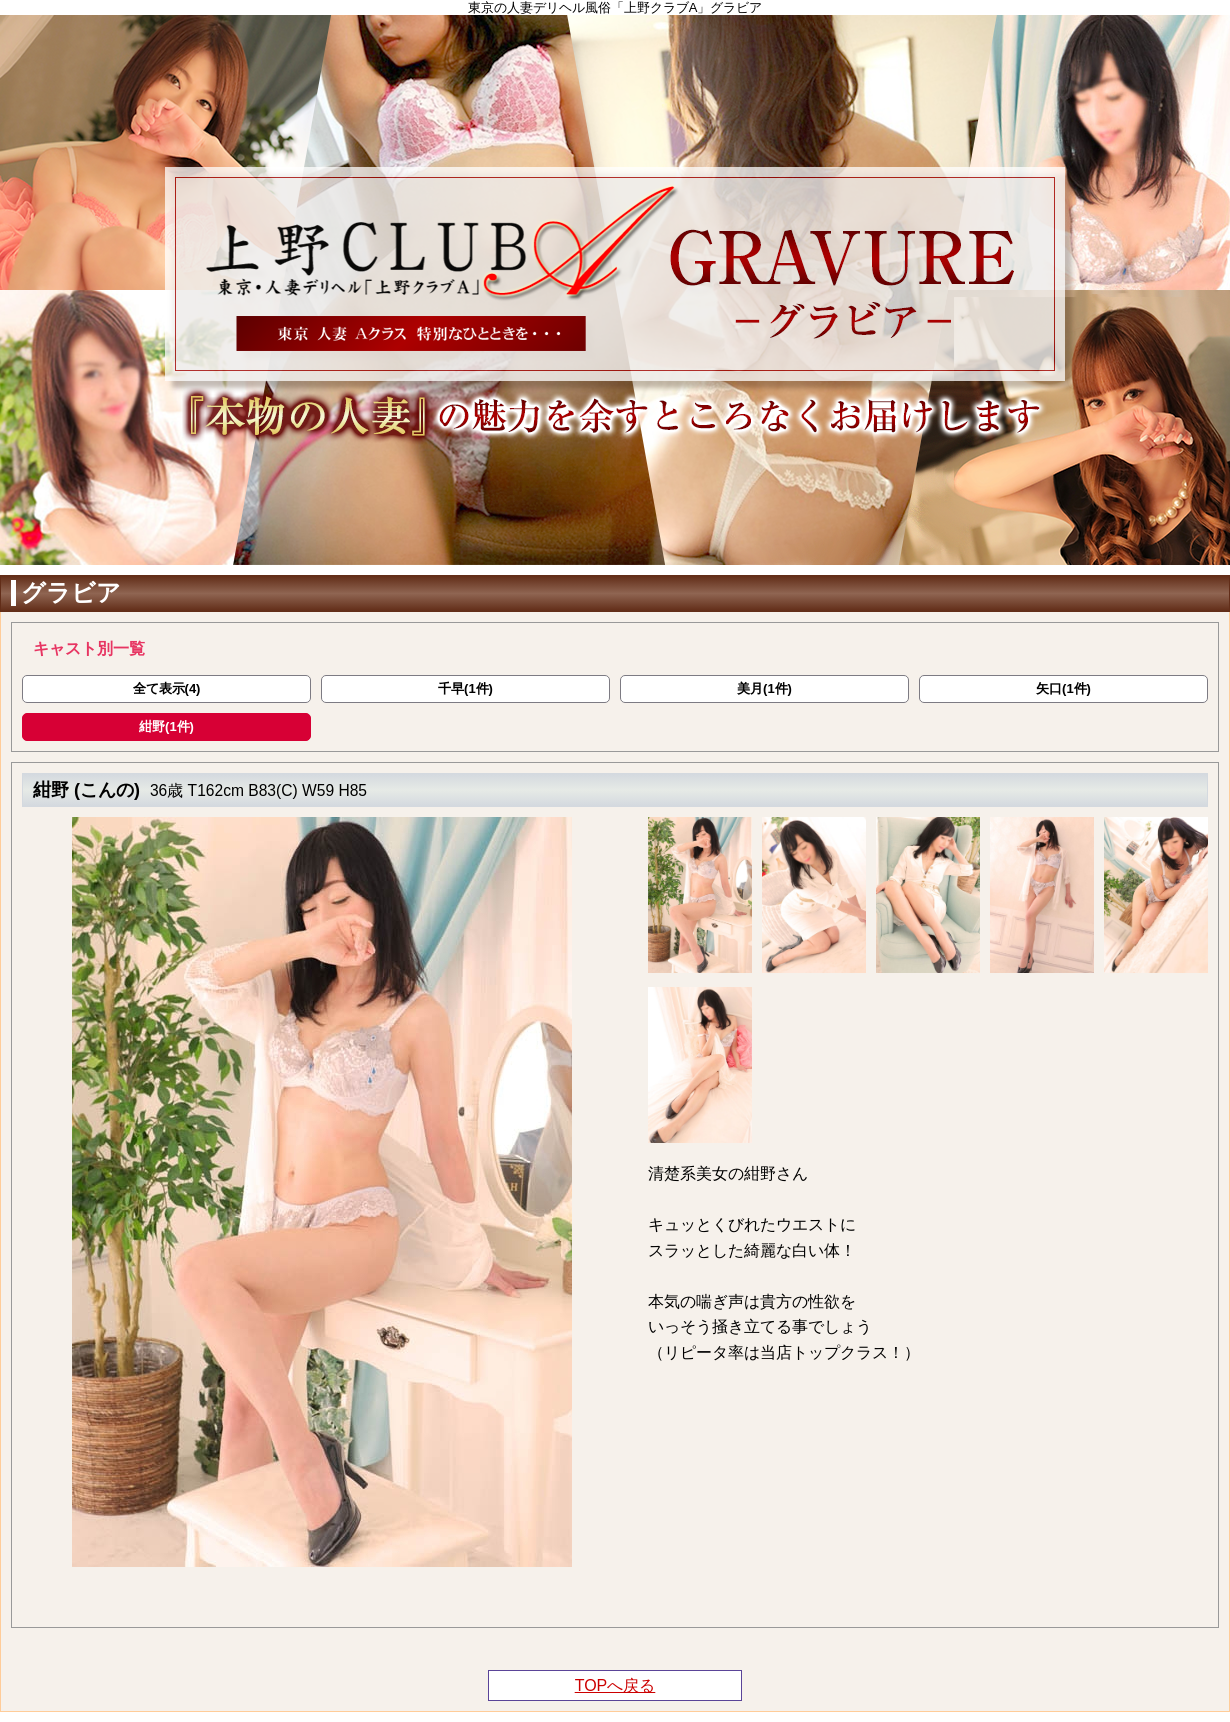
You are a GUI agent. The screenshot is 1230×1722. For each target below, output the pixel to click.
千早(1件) (465, 688)
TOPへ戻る (615, 1685)
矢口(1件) (1063, 688)
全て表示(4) (167, 688)
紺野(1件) (166, 726)
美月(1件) (764, 688)
